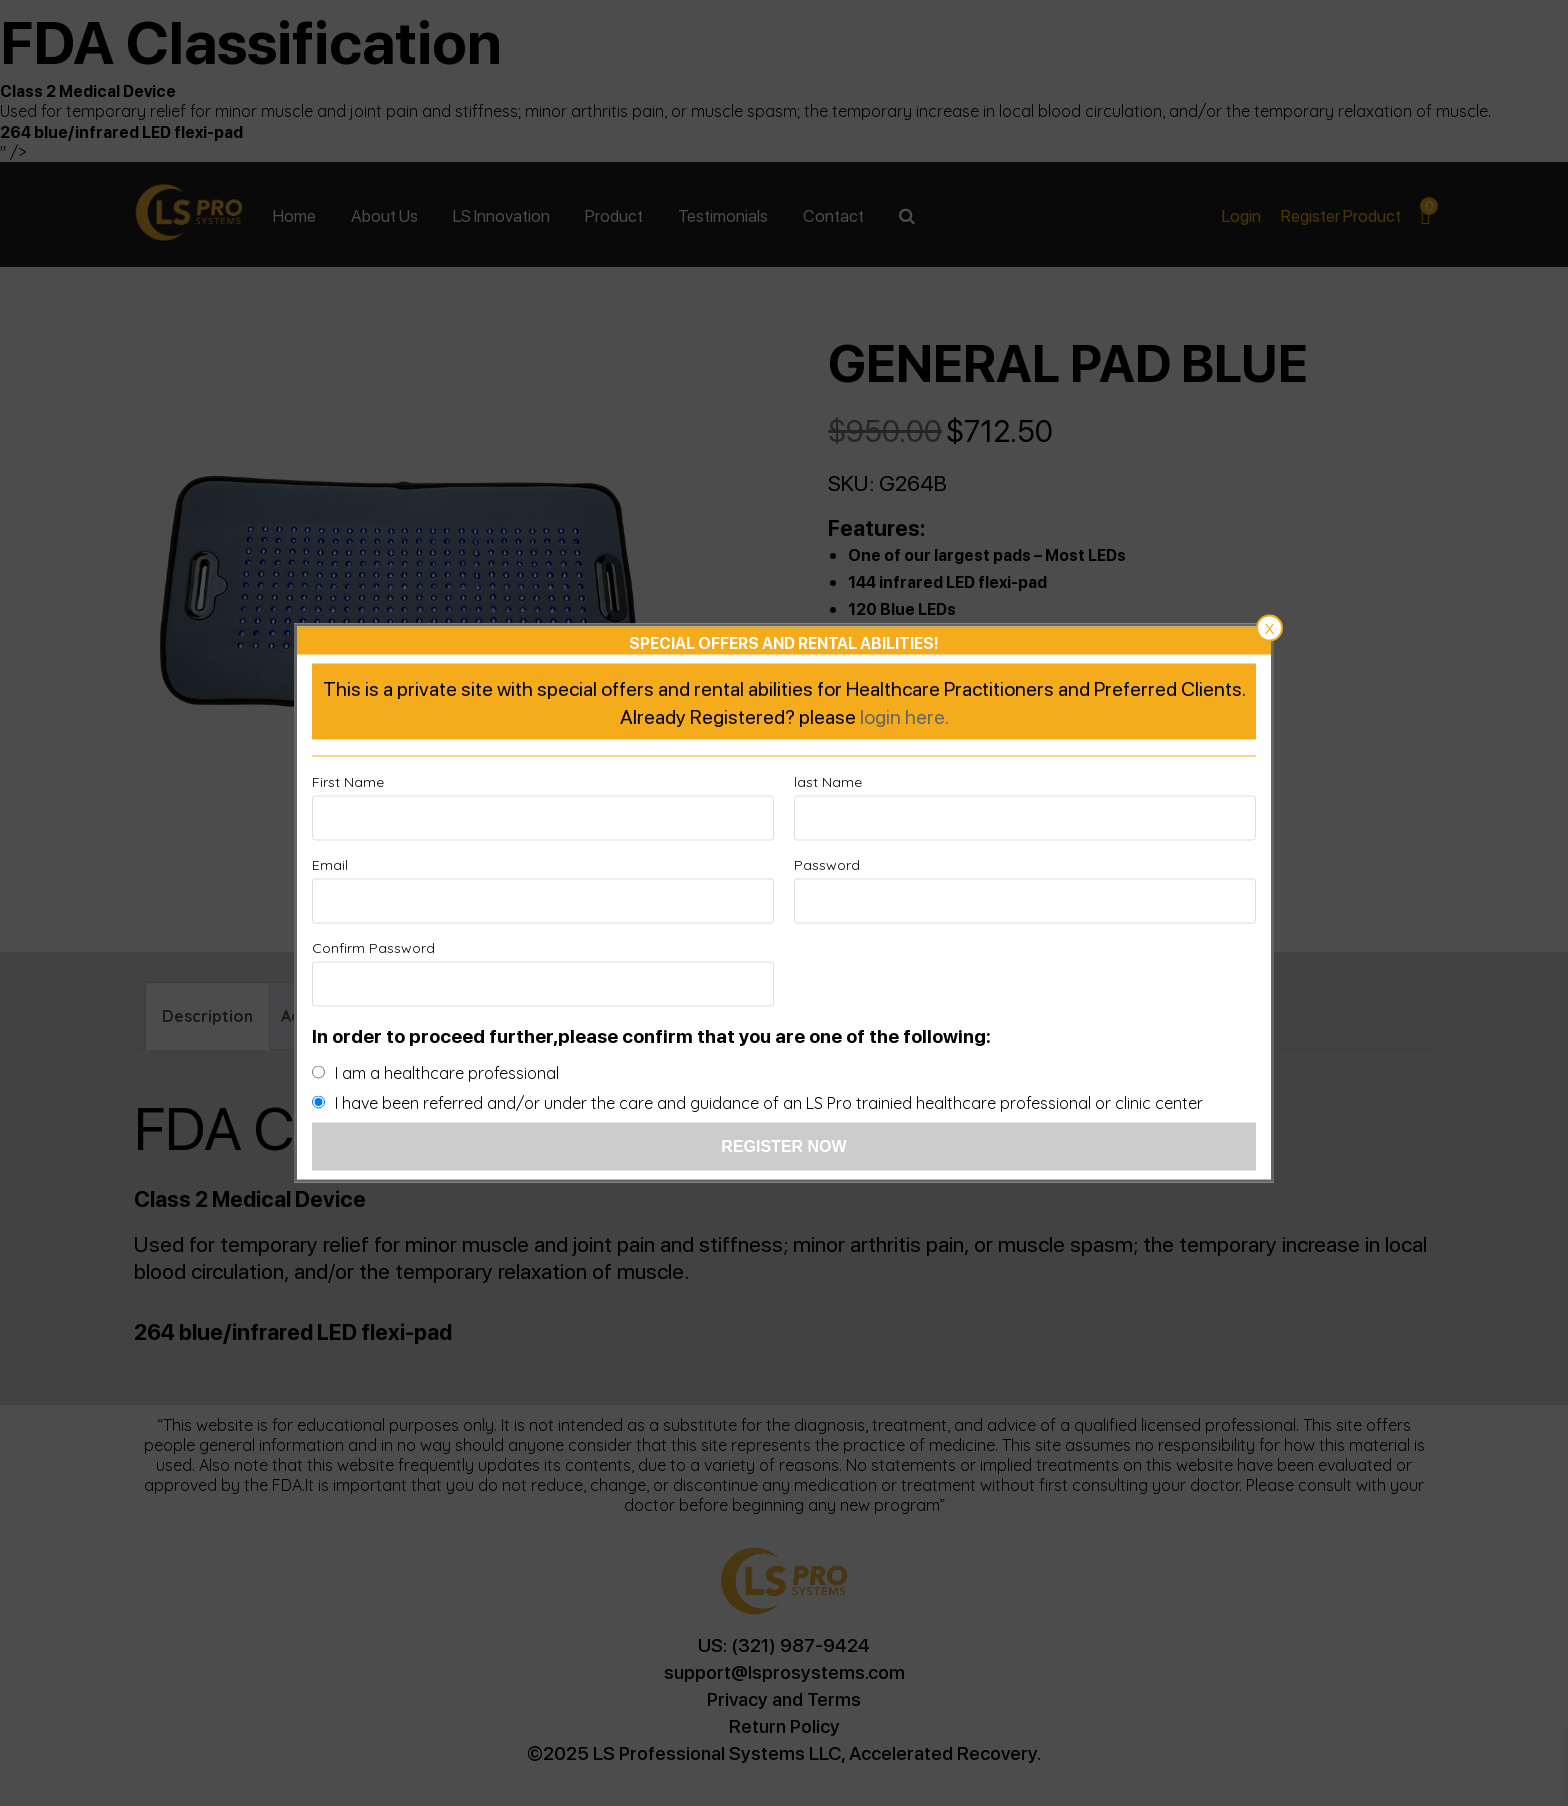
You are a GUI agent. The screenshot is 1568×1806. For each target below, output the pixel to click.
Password (827, 865)
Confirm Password (373, 948)
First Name (348, 782)
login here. (904, 716)
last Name (828, 782)
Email (330, 865)
